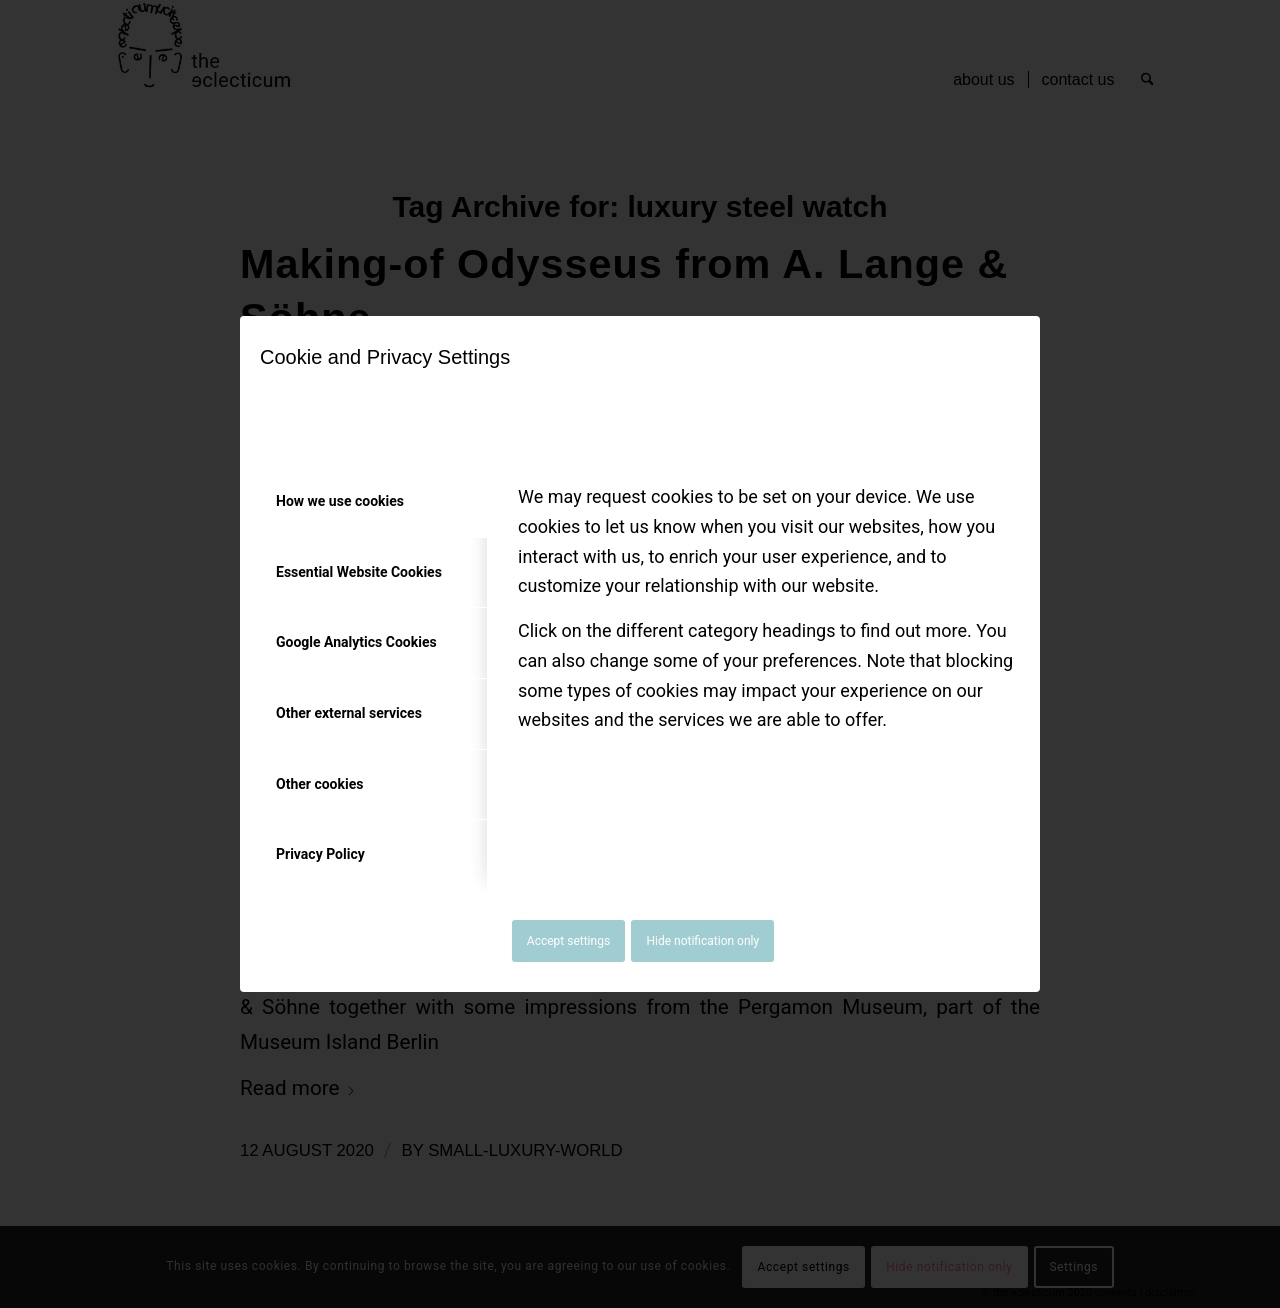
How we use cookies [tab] (340, 501)
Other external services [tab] (349, 713)
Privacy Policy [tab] (320, 854)
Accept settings (568, 941)
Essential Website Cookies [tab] (359, 572)
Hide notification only (702, 941)
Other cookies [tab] (319, 784)
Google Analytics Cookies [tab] (356, 642)
